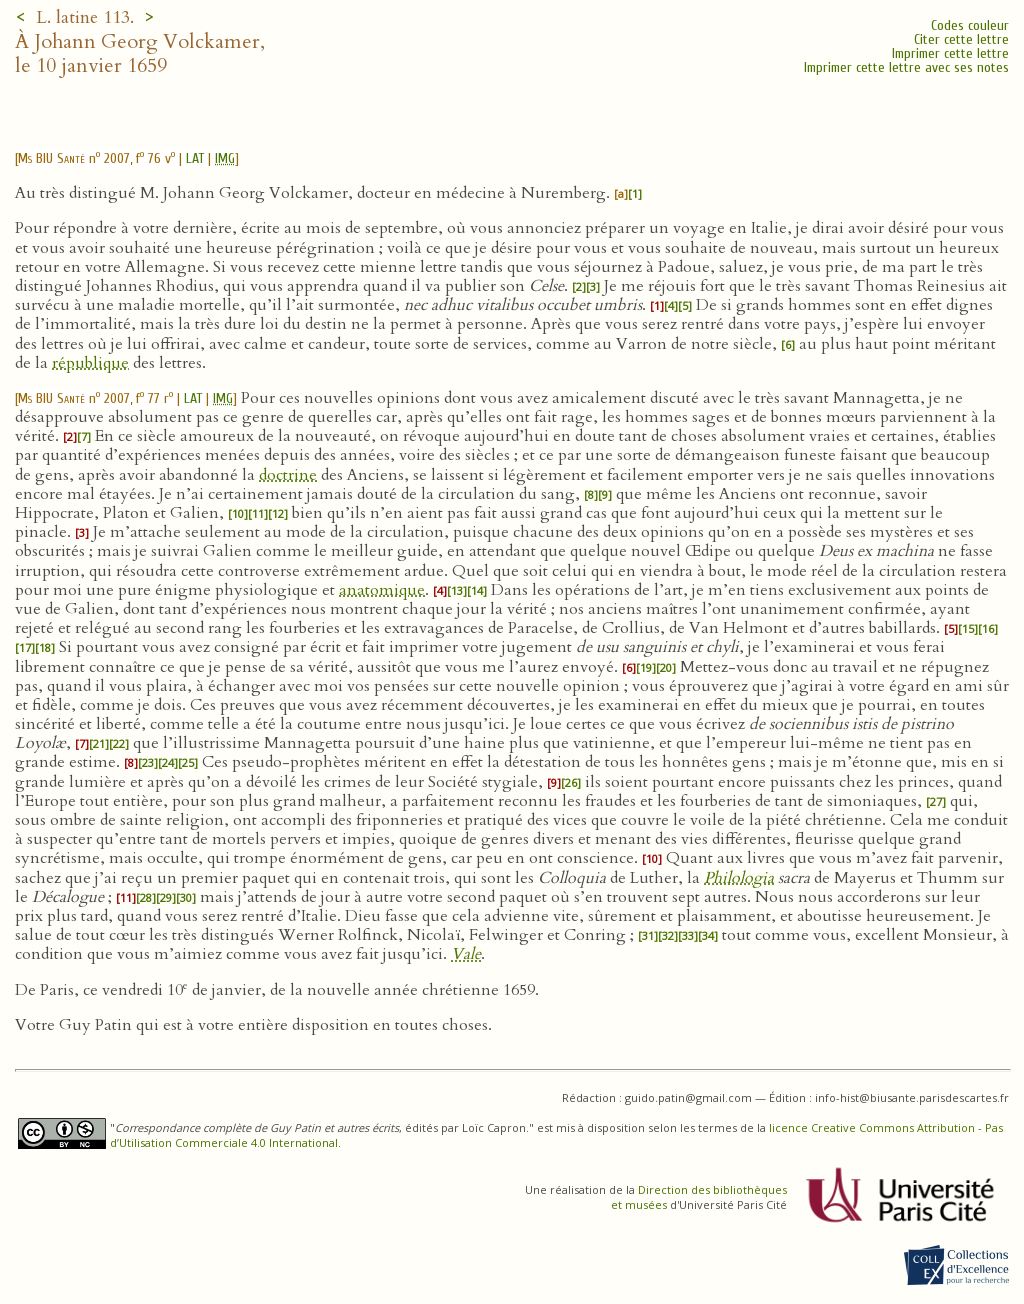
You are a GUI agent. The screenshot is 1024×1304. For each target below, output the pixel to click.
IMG (225, 158)
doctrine (288, 475)
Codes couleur (970, 25)
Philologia (739, 878)
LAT (195, 158)
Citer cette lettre (961, 39)
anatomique (382, 590)
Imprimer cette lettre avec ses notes (906, 67)
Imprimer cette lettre (950, 53)
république (90, 363)
